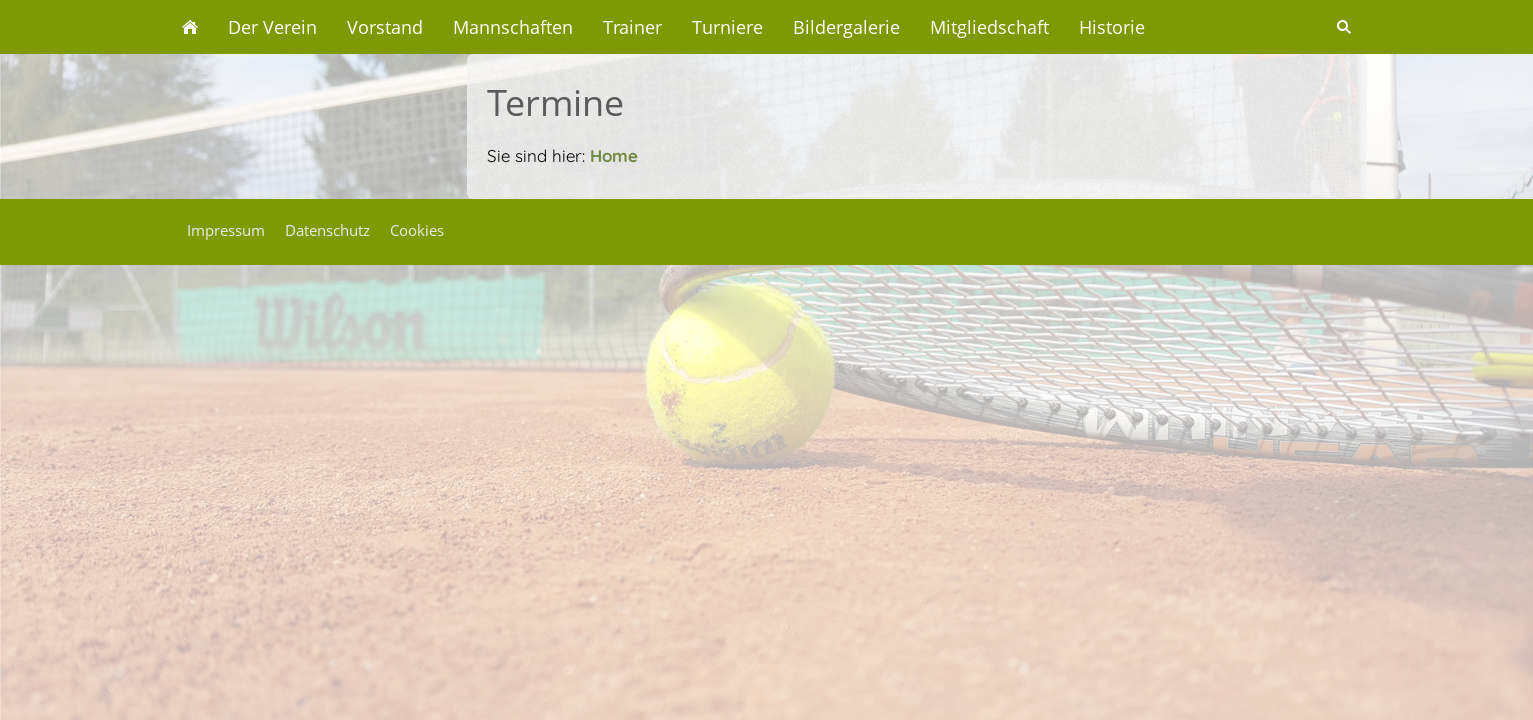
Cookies (417, 230)
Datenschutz (327, 230)
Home (614, 155)
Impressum (226, 230)
